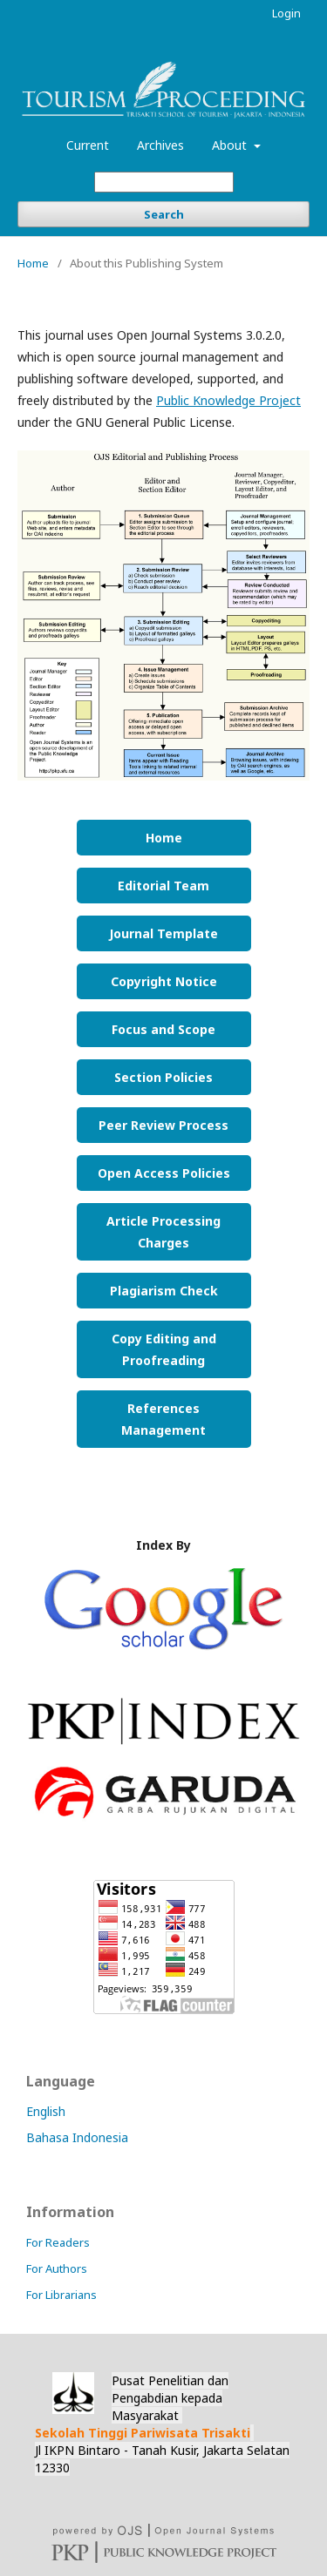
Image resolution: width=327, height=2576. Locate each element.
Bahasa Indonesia (77, 2137)
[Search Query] (164, 182)
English (45, 2111)
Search (164, 214)
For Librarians (61, 2294)
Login (286, 13)
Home (33, 263)
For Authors (56, 2268)
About (231, 145)
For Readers (58, 2242)
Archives (160, 145)
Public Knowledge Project (228, 400)
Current (87, 145)
